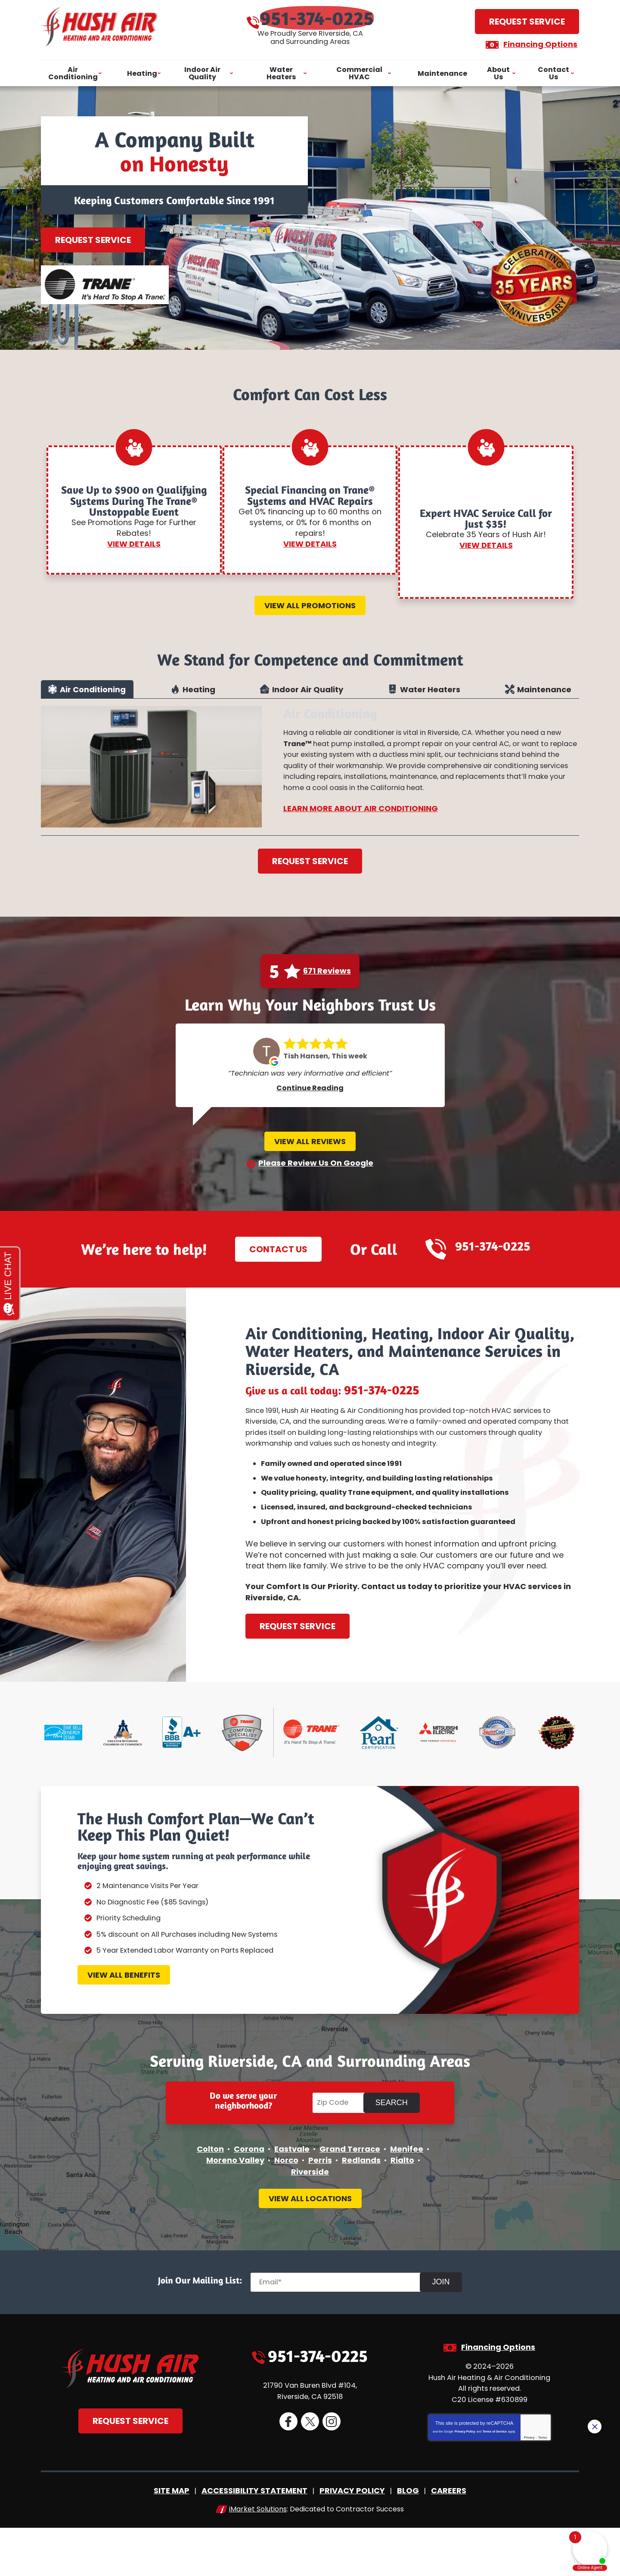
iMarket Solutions (258, 2558)
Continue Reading (310, 1105)
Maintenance (544, 696)
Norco (286, 2206)
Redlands (361, 2206)
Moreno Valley (235, 2206)
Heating (199, 696)
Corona (249, 2195)
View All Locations (310, 2248)
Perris (320, 2206)
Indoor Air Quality (307, 696)
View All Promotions (310, 606)
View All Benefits (123, 2016)
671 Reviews (327, 984)
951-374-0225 (318, 17)
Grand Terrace (349, 2195)
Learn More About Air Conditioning (360, 835)
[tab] (87, 696)
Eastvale (292, 2195)
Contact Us (274, 1269)
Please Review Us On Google (315, 1183)
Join (447, 2332)
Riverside (310, 2217)
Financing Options (533, 43)
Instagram (331, 2474)
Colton (210, 2195)
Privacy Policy (465, 2481)
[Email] (343, 2332)
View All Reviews (310, 1158)
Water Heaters (430, 696)
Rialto (402, 2206)
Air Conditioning (93, 696)
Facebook (288, 2474)
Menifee (406, 2195)
